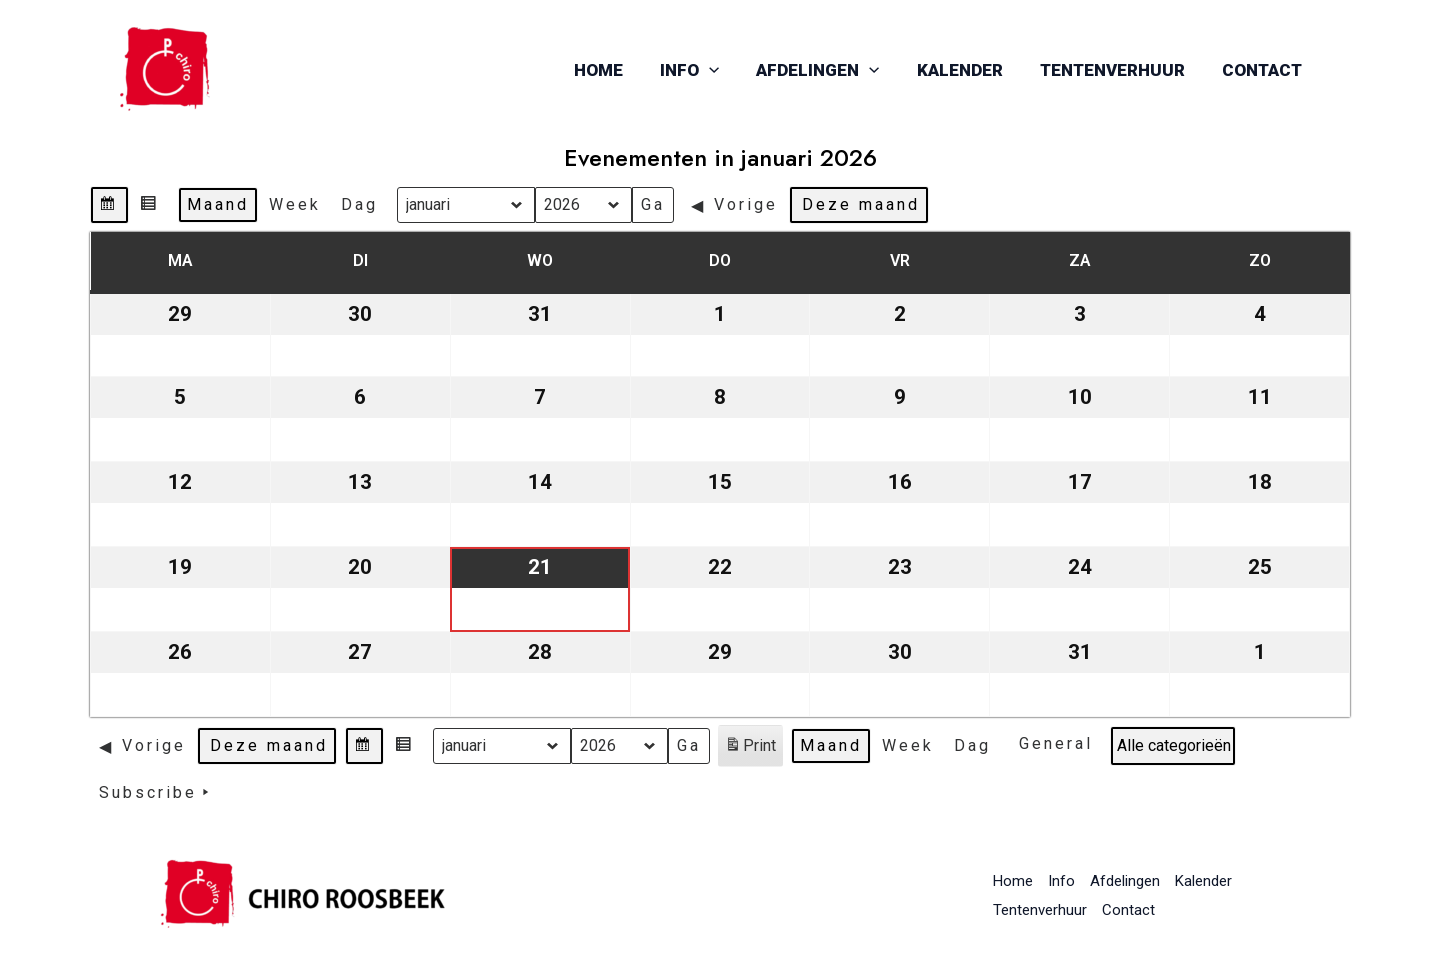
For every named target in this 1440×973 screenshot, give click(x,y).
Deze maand (861, 204)
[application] (723, 70)
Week (295, 204)
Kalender (967, 70)
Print (750, 749)
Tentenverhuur (1116, 70)
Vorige (734, 205)
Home (615, 70)
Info (703, 70)
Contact (1263, 70)
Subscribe (157, 793)
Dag (359, 204)
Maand (218, 204)
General (1056, 743)
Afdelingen (828, 70)
